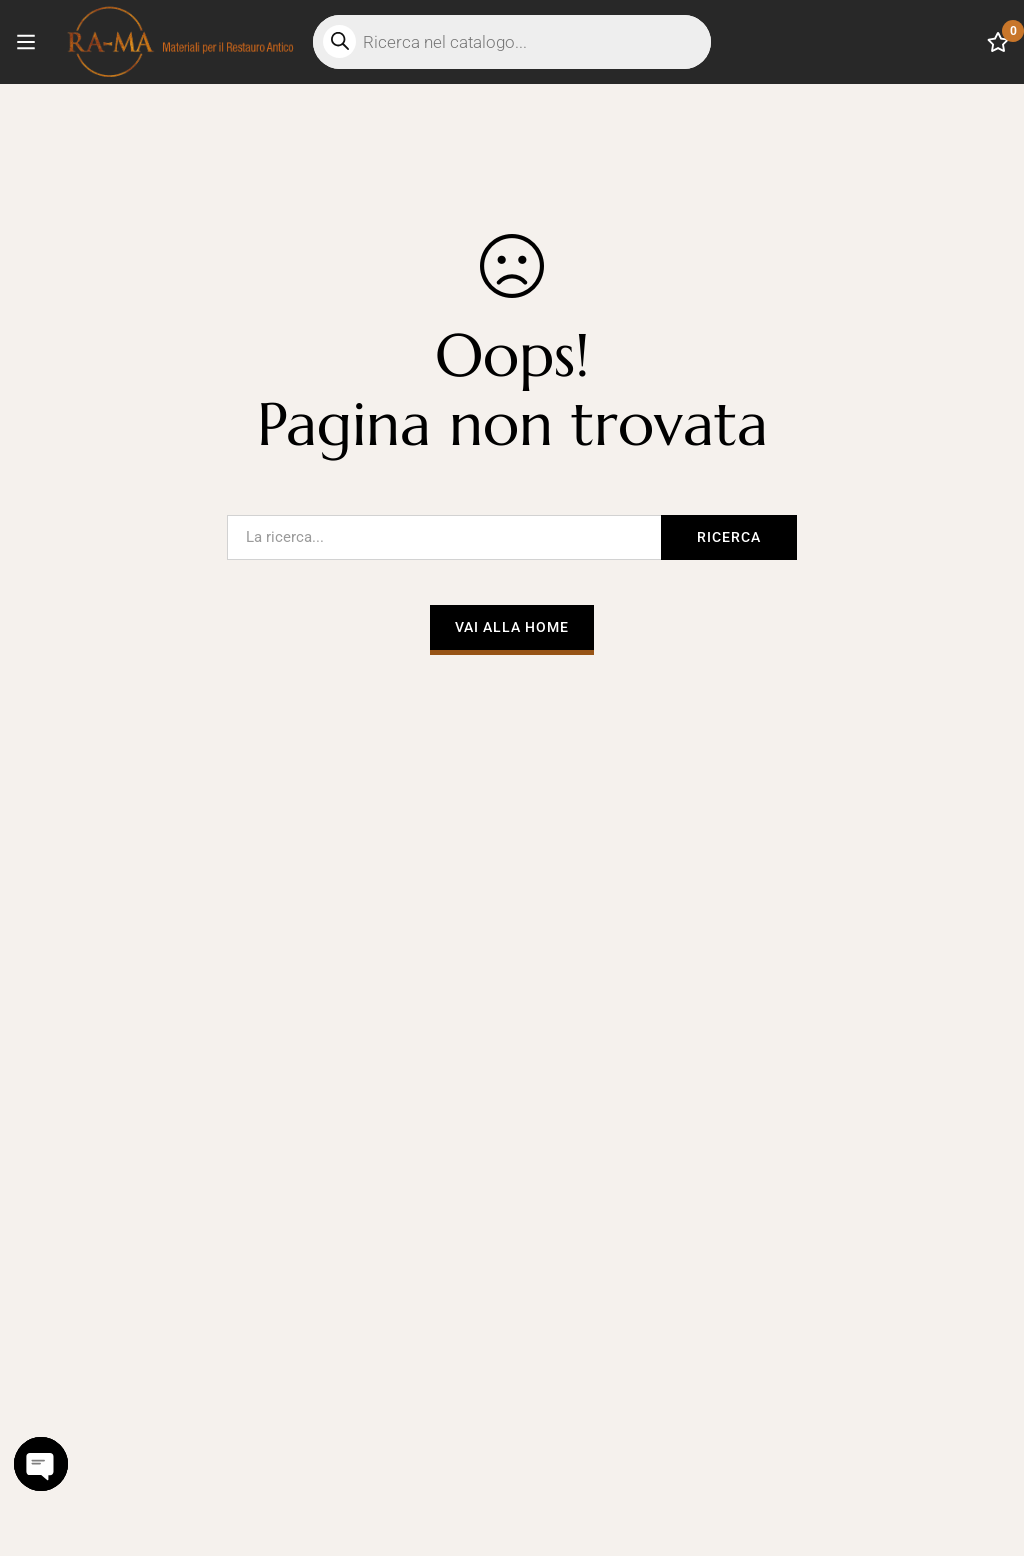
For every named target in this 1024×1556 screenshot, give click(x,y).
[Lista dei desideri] (998, 42)
